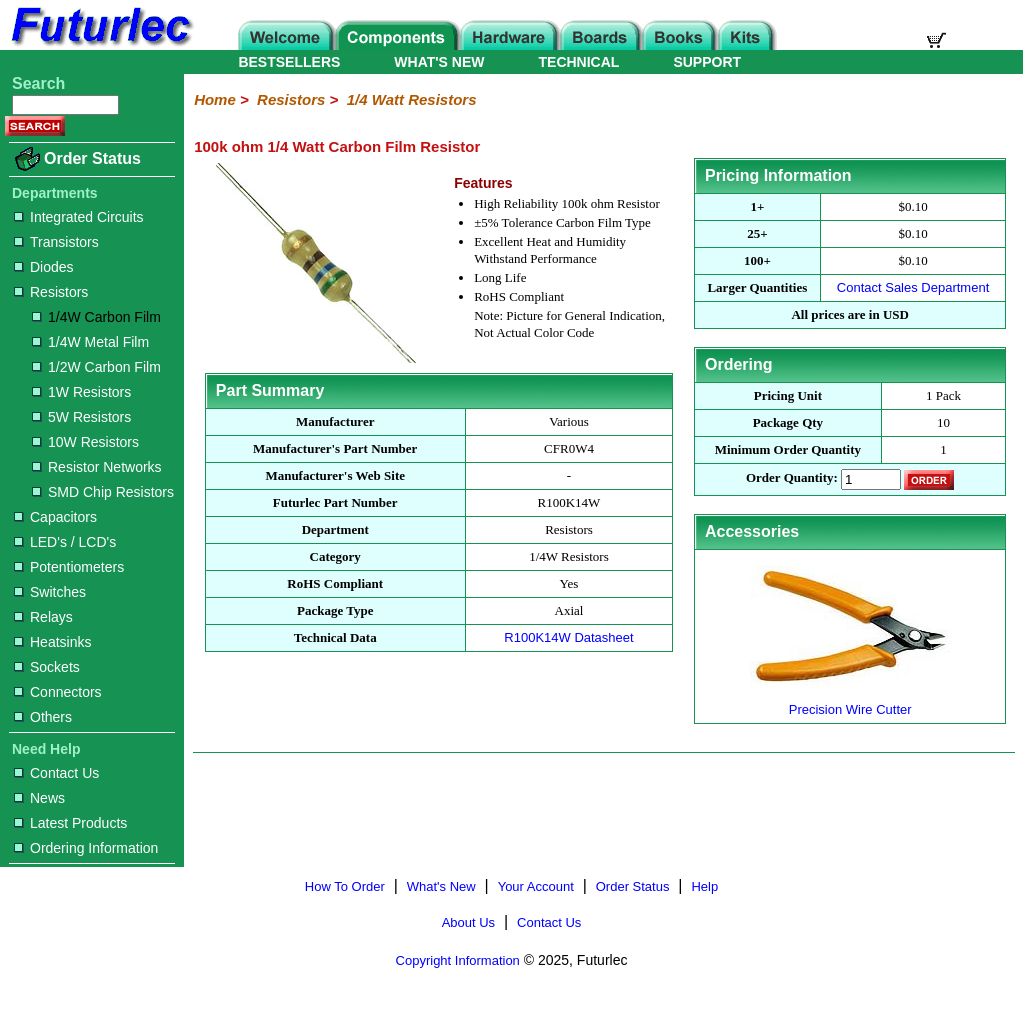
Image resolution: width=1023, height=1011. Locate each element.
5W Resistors (81, 417)
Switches (50, 592)
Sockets (47, 667)
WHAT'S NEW (439, 62)
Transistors (56, 242)
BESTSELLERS (289, 62)
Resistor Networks (97, 467)
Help (704, 886)
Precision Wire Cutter (850, 701)
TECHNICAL (579, 62)
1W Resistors (81, 392)
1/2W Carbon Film (96, 367)
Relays (43, 617)
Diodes (44, 267)
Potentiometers (69, 567)
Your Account (536, 886)
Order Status (92, 158)
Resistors (51, 292)
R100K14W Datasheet (568, 637)
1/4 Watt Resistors (412, 99)
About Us (468, 922)
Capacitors (55, 517)
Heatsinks (52, 642)
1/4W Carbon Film (96, 317)
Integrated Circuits (79, 217)
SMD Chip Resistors (103, 492)
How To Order (345, 886)
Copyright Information (458, 960)
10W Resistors (85, 442)
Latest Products (70, 823)
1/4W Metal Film (90, 342)
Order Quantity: (792, 478)
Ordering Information (86, 848)
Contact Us (56, 773)
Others (43, 717)
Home (215, 99)
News (39, 798)
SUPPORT (707, 62)
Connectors (58, 692)
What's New (441, 886)
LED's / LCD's (65, 542)
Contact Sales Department (913, 287)
